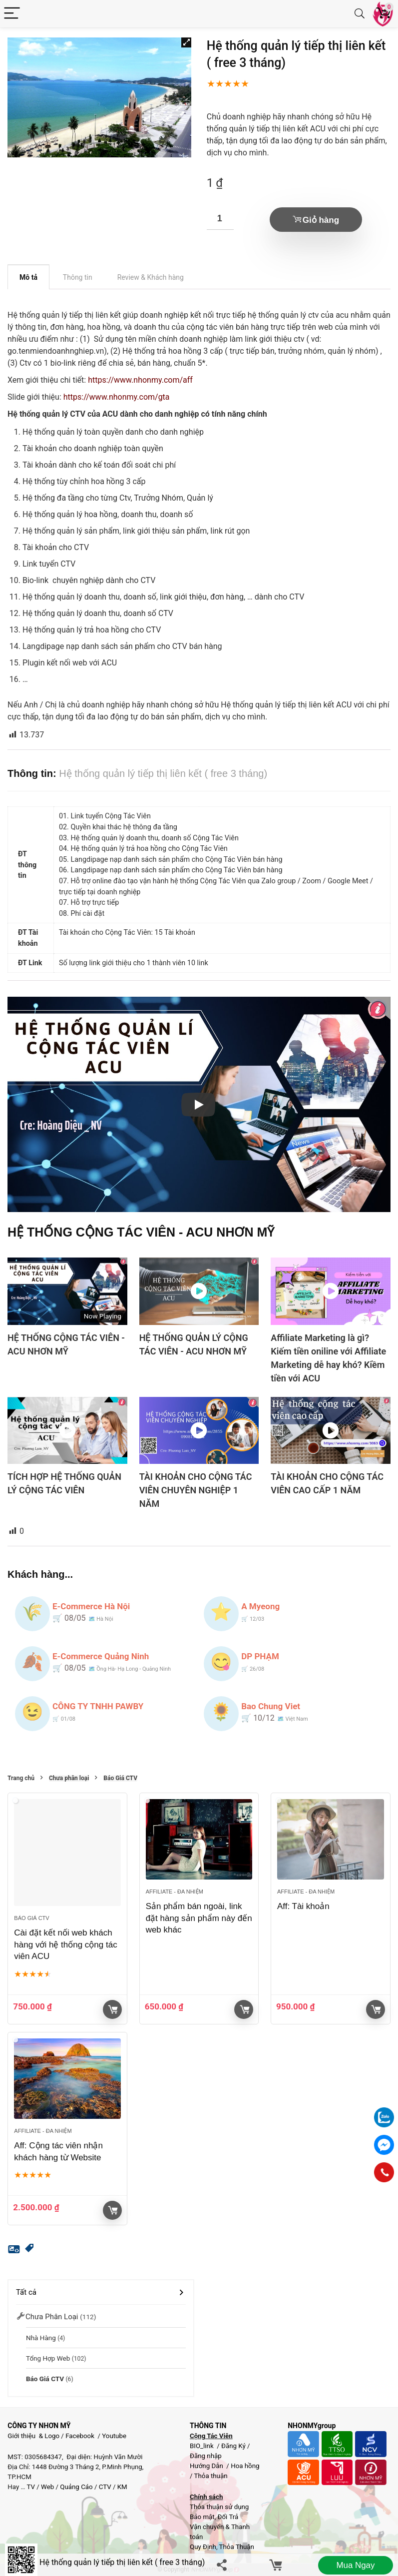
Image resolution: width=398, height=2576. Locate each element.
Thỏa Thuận (236, 2547)
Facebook (79, 2436)
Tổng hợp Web (48, 2358)
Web (47, 2487)
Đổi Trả (228, 2517)
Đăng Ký (234, 2446)
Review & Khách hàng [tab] (150, 277)
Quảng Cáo (76, 2487)
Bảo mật (202, 2517)
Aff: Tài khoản (303, 1906)
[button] (186, 42)
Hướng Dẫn (207, 2466)
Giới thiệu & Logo (33, 2436)
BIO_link (202, 2446)
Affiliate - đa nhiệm (174, 1892)
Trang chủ (20, 1778)
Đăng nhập (206, 2456)
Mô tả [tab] (28, 277)
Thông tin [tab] (77, 277)
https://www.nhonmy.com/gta (116, 397)
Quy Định (203, 2547)
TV (30, 2487)
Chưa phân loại (69, 1778)
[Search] (360, 13)
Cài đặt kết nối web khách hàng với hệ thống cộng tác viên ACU (65, 1944)
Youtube (114, 2436)
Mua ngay (355, 2565)
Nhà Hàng (41, 2338)
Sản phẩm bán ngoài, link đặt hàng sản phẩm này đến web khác (199, 1918)
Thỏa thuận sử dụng (219, 2507)
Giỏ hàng (321, 220)
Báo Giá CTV (120, 1778)
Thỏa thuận (210, 2476)
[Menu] (12, 13)
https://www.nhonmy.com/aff (140, 380)
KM (122, 2487)
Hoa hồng (245, 2466)
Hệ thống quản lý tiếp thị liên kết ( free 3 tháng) (122, 2562)
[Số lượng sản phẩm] (220, 218)
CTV (105, 2487)
